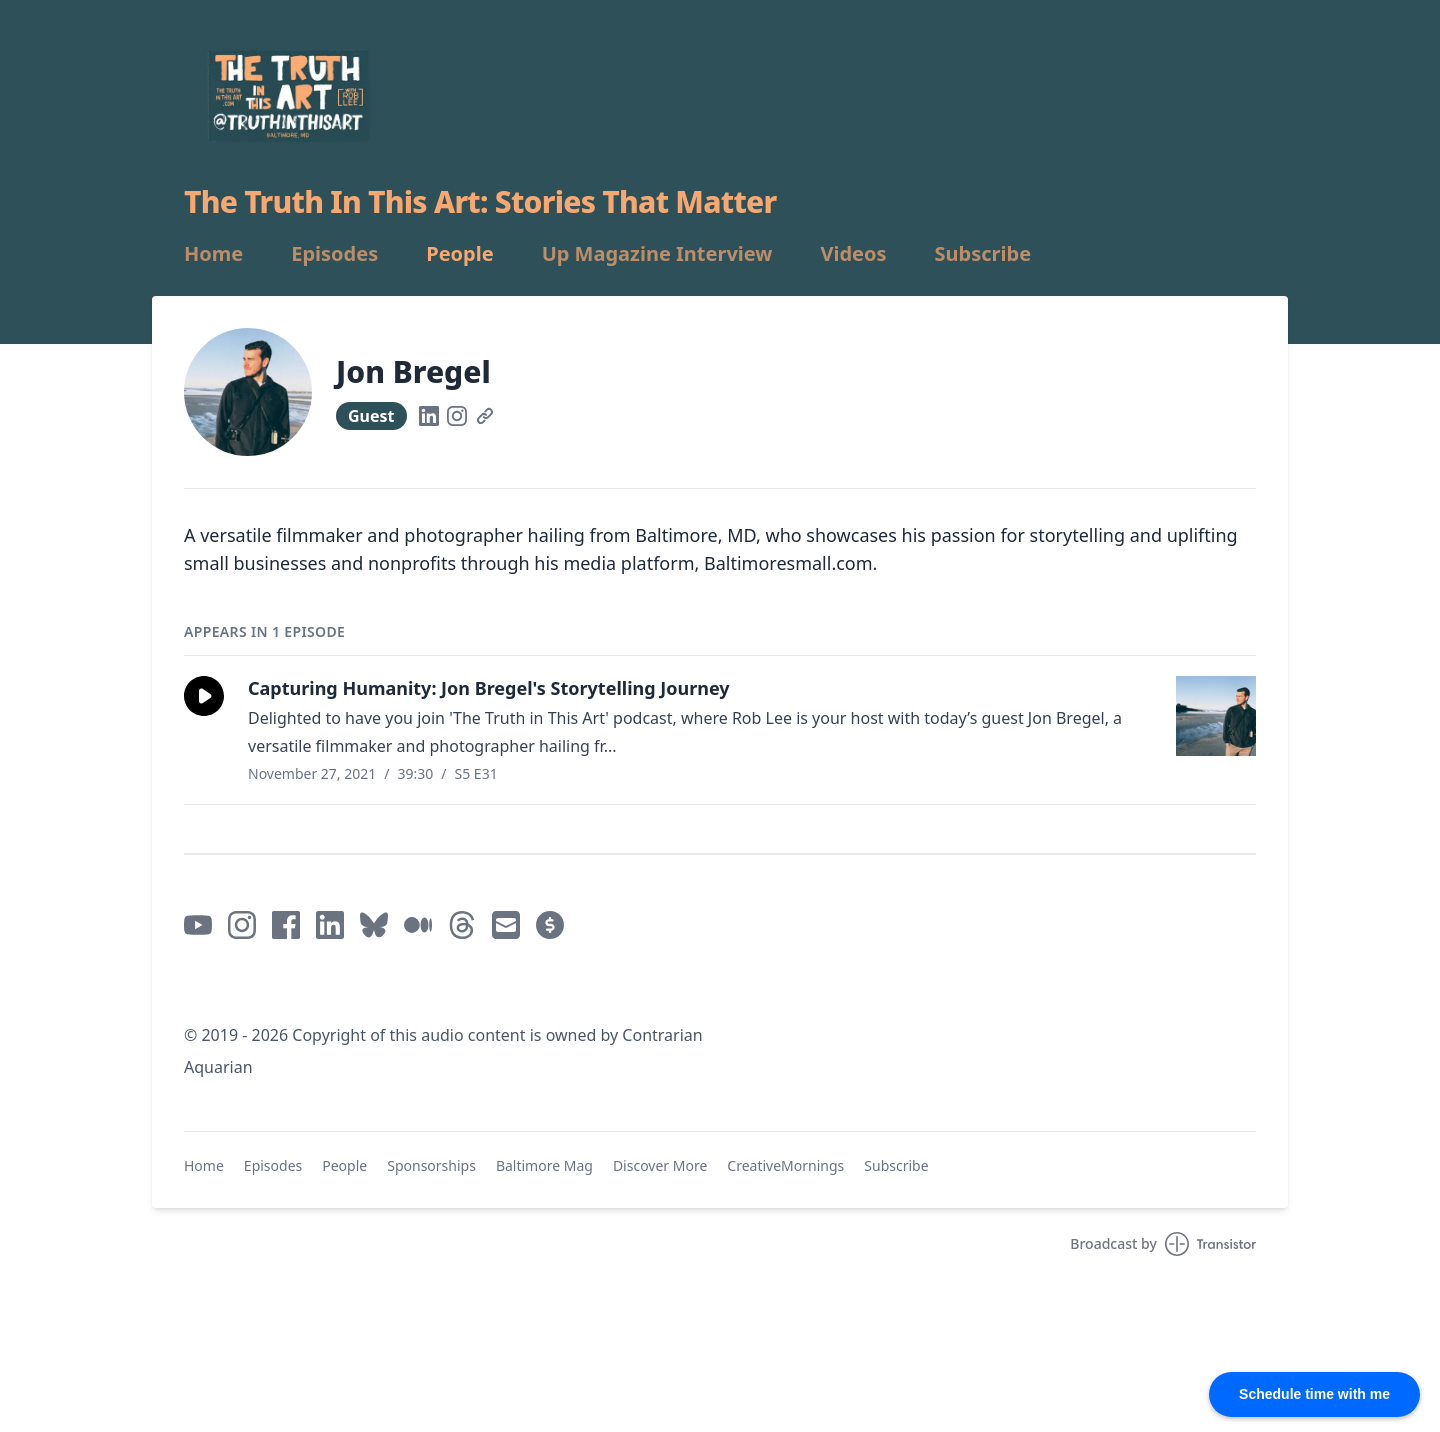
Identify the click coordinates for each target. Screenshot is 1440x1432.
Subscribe (983, 254)
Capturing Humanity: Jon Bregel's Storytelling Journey (489, 688)
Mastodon (442, 987)
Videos (853, 254)
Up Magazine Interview (657, 254)
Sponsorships (431, 1165)
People (459, 254)
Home (213, 254)
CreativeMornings (785, 1165)
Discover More (660, 1165)
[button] (204, 696)
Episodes (334, 254)
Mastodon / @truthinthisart (291, 987)
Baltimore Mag (544, 1165)
